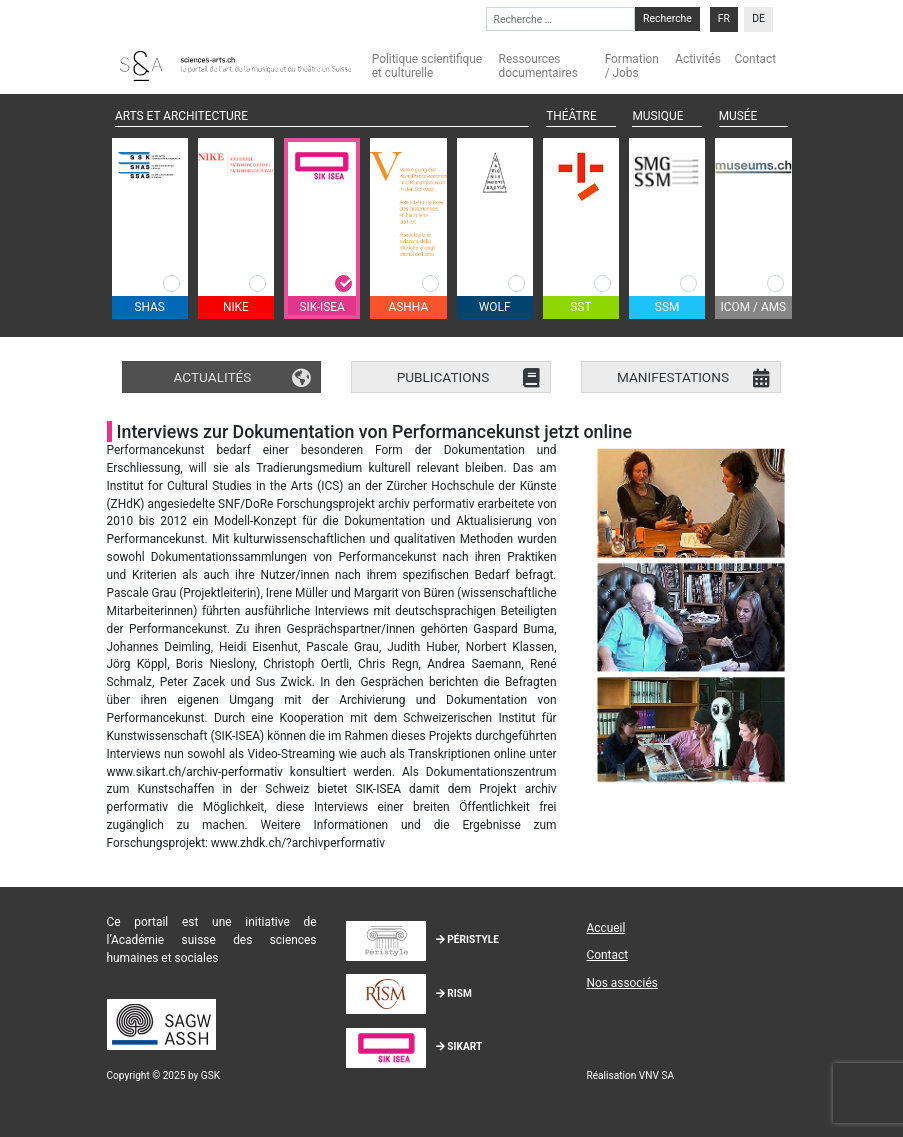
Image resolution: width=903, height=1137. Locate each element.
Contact (756, 59)
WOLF (495, 307)
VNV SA (656, 1075)
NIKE (236, 307)
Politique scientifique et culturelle (427, 66)
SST (580, 307)
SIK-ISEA (321, 307)
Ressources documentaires (538, 66)
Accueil (605, 928)
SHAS (149, 307)
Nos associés (621, 983)
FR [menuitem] (724, 19)
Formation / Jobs (632, 66)
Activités (698, 59)
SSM (667, 307)
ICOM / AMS (754, 307)
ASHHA (409, 307)
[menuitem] (724, 19)
